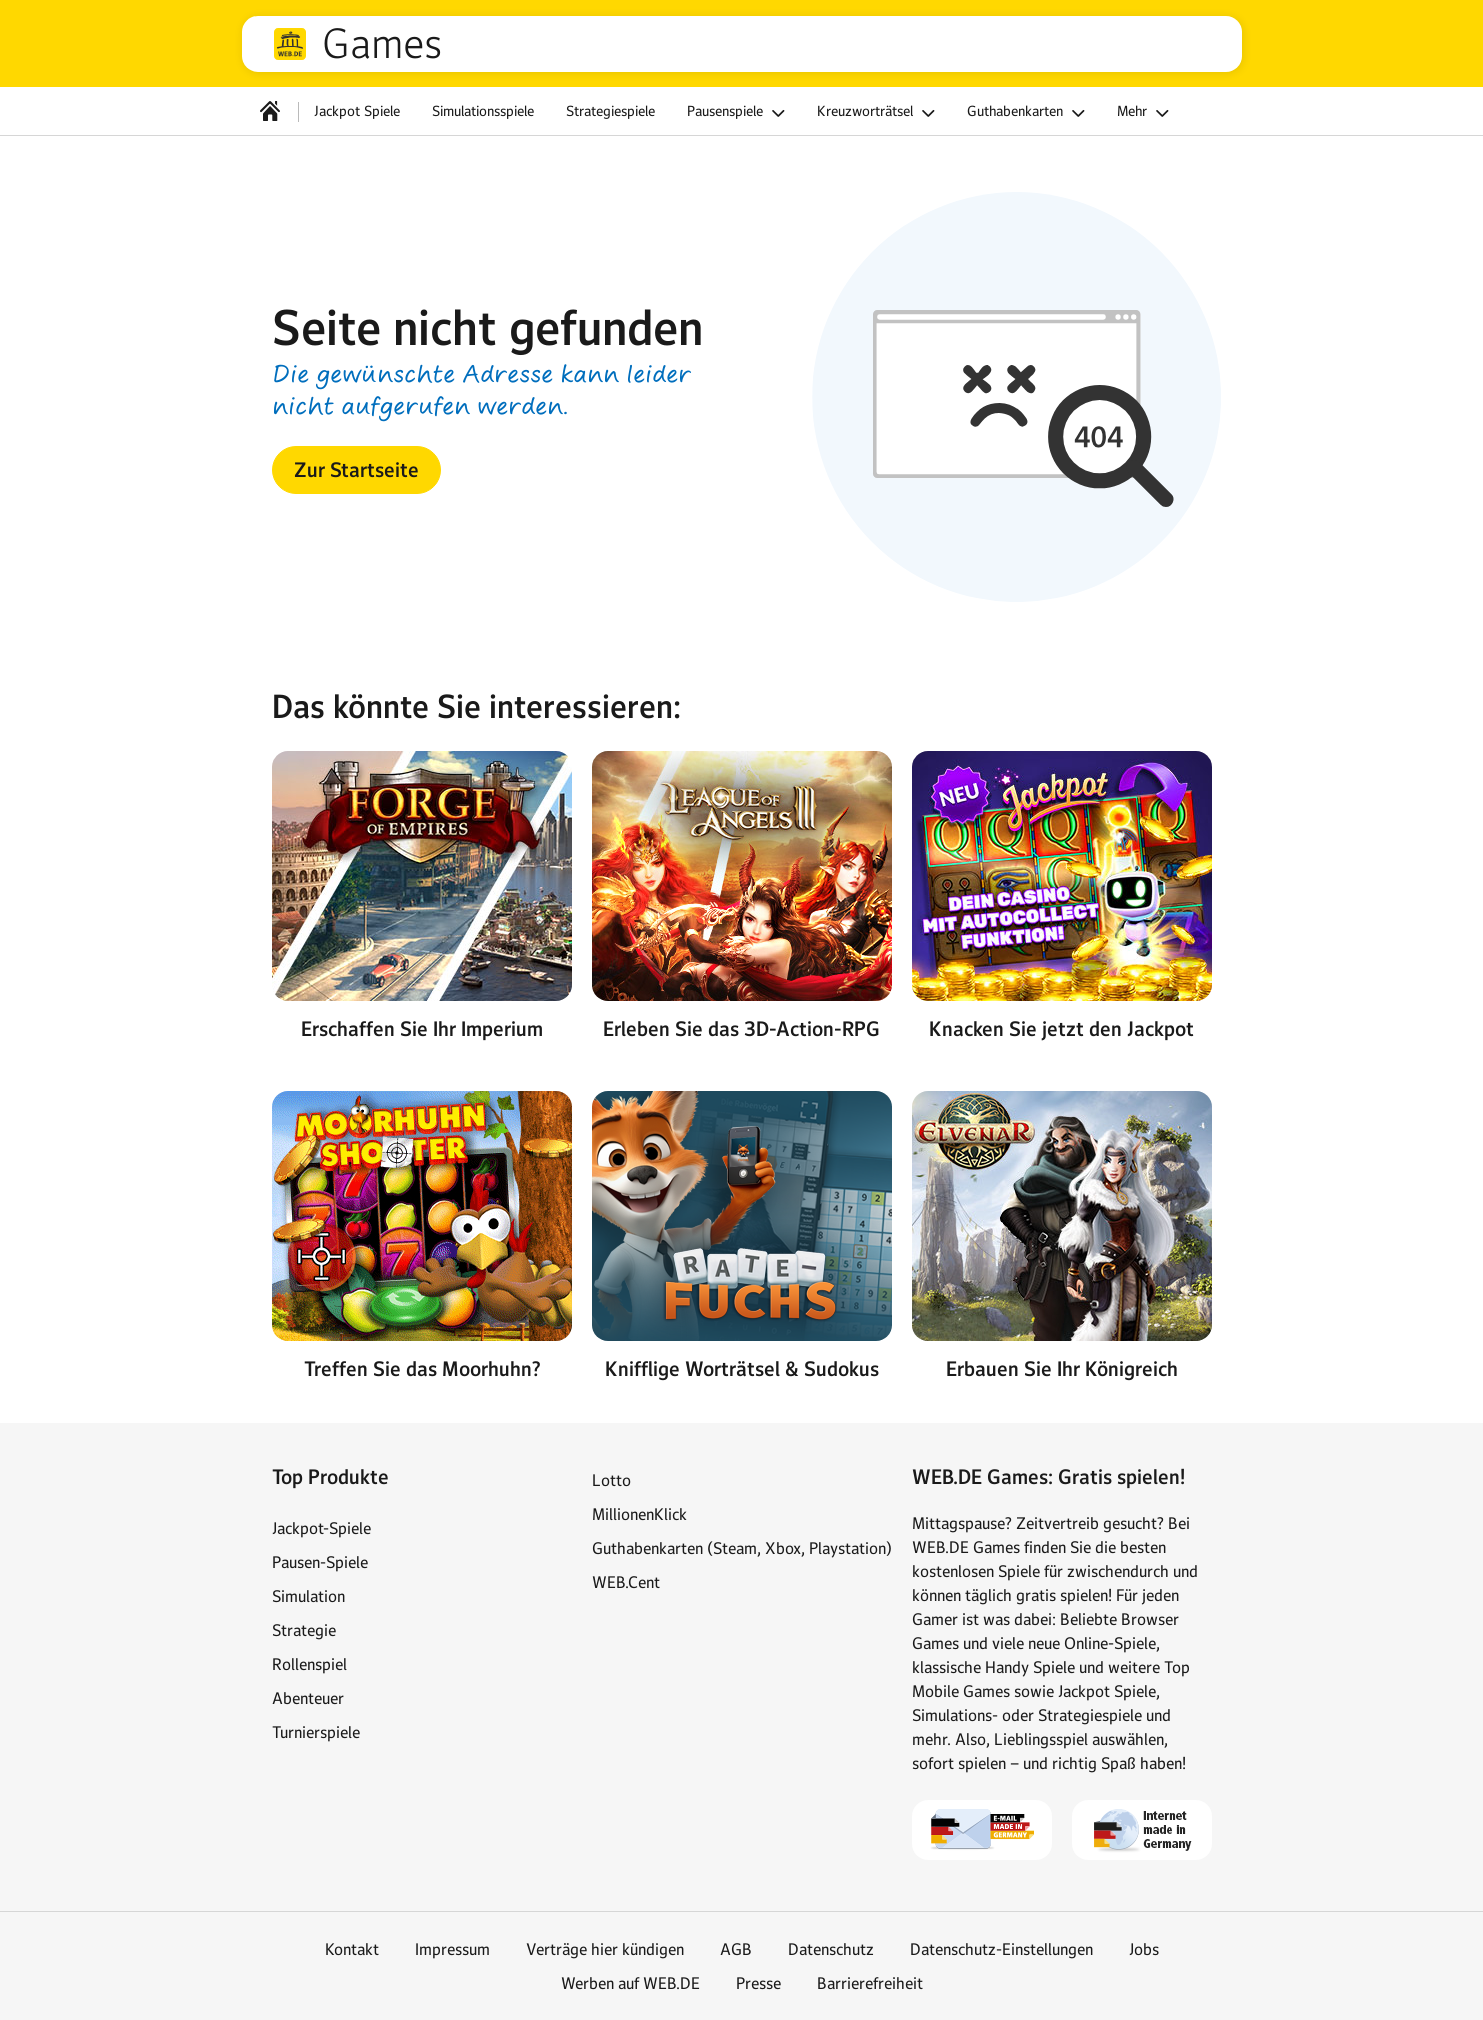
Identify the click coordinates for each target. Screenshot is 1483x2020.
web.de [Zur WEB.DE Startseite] (290, 44)
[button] (356, 470)
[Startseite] (270, 111)
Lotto (611, 1480)
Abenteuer (308, 1698)
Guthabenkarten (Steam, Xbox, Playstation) (742, 1548)
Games (382, 44)
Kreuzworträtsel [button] (879, 113)
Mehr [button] (1146, 113)
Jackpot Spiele (357, 111)
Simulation (308, 1596)
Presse (758, 1983)
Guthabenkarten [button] (1029, 113)
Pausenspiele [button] (739, 113)
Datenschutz (831, 1949)
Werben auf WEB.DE (630, 1983)
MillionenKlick (639, 1514)
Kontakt (352, 1949)
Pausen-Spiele (320, 1562)
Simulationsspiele (483, 111)
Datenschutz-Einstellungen (1001, 1949)
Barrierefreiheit (870, 1983)
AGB (736, 1949)
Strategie (304, 1630)
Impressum (452, 1949)
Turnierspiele (316, 1732)
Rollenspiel (309, 1664)
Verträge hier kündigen (605, 1949)
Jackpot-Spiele (321, 1528)
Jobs (1144, 1949)
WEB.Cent (626, 1582)
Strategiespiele (610, 111)
